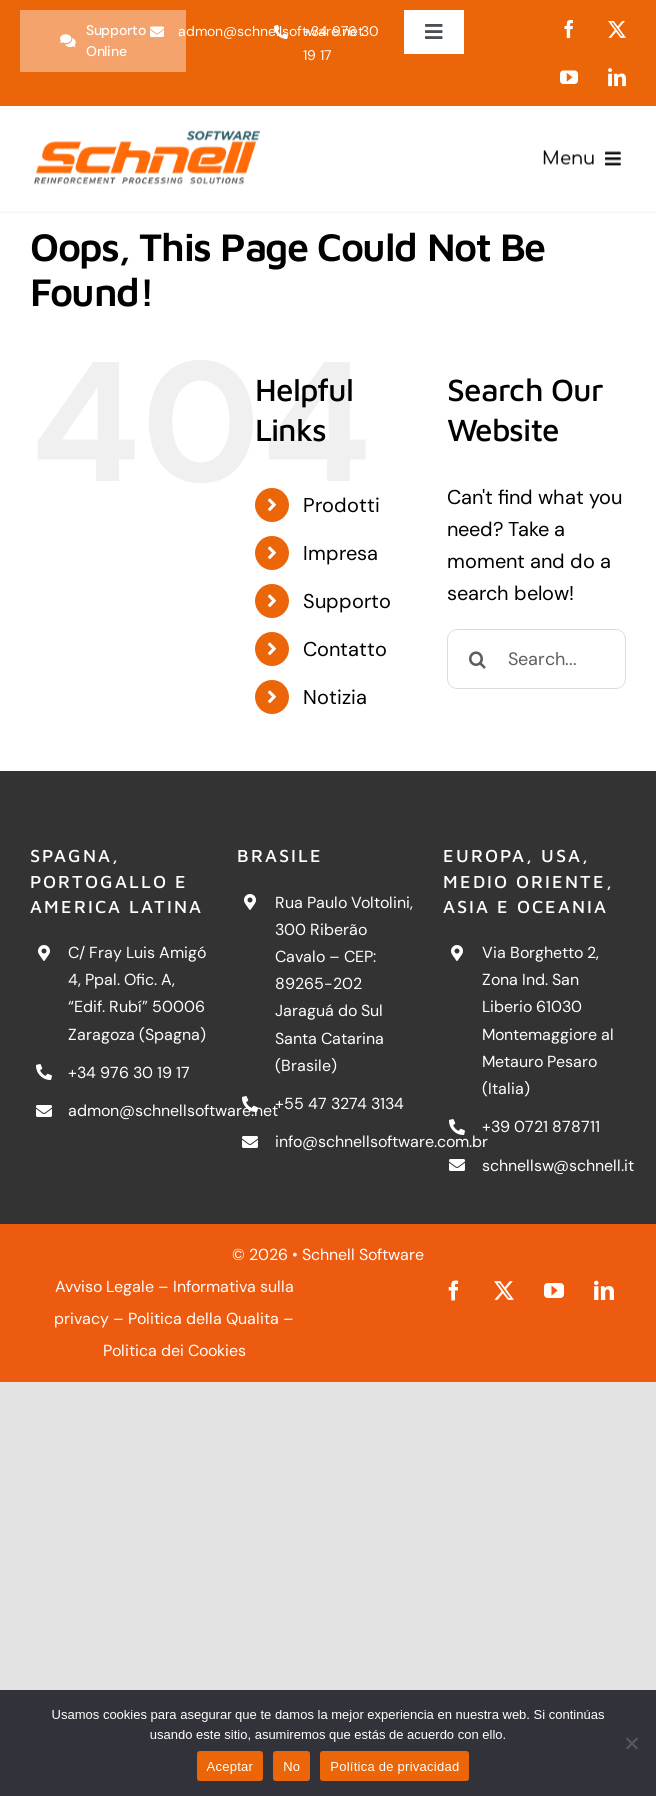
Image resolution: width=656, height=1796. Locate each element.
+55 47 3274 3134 (339, 1103)
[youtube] (569, 77)
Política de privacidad (394, 1766)
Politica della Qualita (203, 1318)
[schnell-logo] (147, 130)
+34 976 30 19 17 (129, 1072)
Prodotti (341, 505)
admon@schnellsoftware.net (173, 1110)
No (291, 1766)
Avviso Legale (104, 1286)
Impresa (340, 553)
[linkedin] (617, 77)
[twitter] (617, 29)
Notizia (335, 697)
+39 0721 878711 (541, 1126)
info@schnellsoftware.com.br (381, 1141)
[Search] (477, 659)
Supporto (347, 601)
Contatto (345, 649)
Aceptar (230, 1766)
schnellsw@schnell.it (558, 1165)
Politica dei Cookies (174, 1350)
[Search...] (536, 659)
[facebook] (569, 29)
